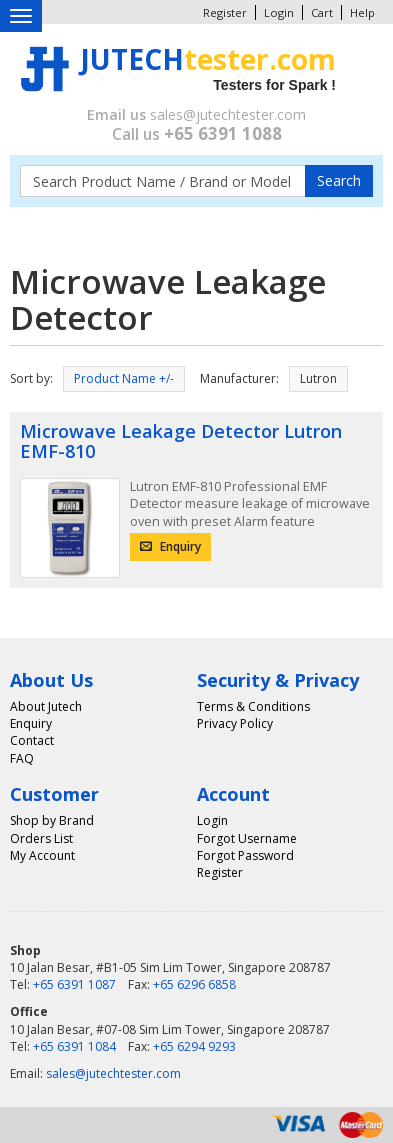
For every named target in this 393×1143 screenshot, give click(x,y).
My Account (42, 855)
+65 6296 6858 (194, 984)
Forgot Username (247, 838)
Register (225, 12)
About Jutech (46, 706)
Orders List (41, 838)
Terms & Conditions (253, 706)
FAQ (22, 758)
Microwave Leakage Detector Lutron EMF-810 (181, 441)
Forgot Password (245, 855)
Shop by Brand (52, 820)
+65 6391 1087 (74, 984)
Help (362, 12)
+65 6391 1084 (74, 1046)
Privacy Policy (235, 723)
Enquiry (170, 546)
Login (279, 12)
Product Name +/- (124, 378)
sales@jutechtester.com (228, 114)
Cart (322, 12)
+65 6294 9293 (194, 1046)
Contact (32, 740)
